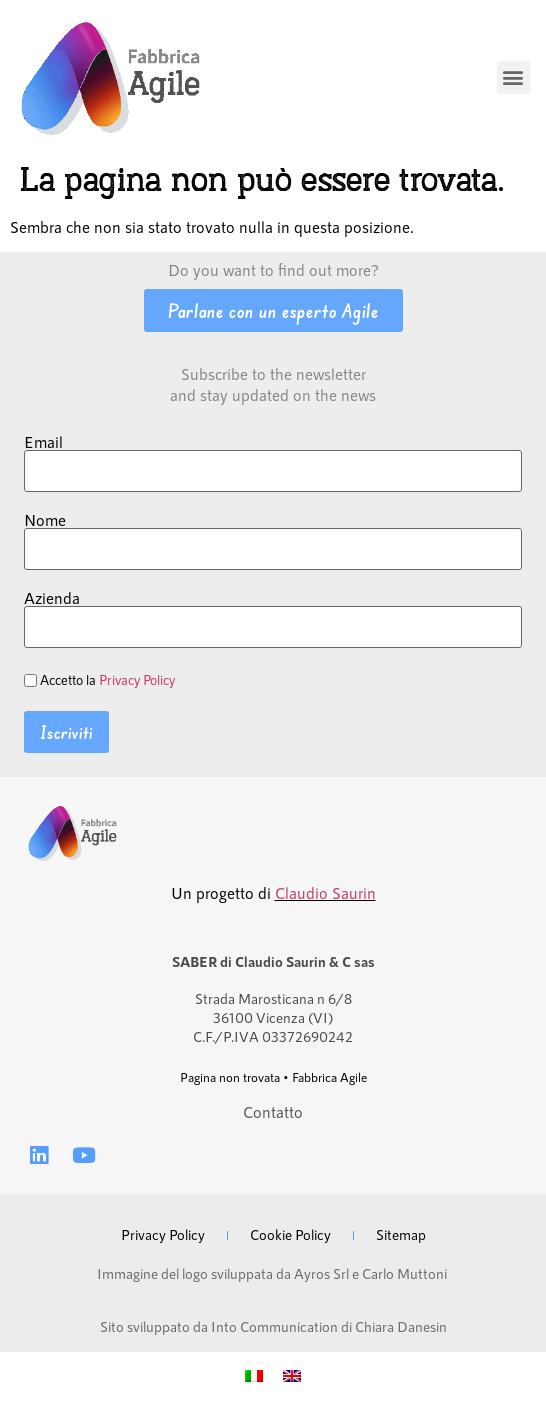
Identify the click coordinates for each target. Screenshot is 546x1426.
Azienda (52, 598)
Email (43, 442)
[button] (513, 77)
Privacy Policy (137, 679)
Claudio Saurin (325, 892)
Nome (45, 520)
